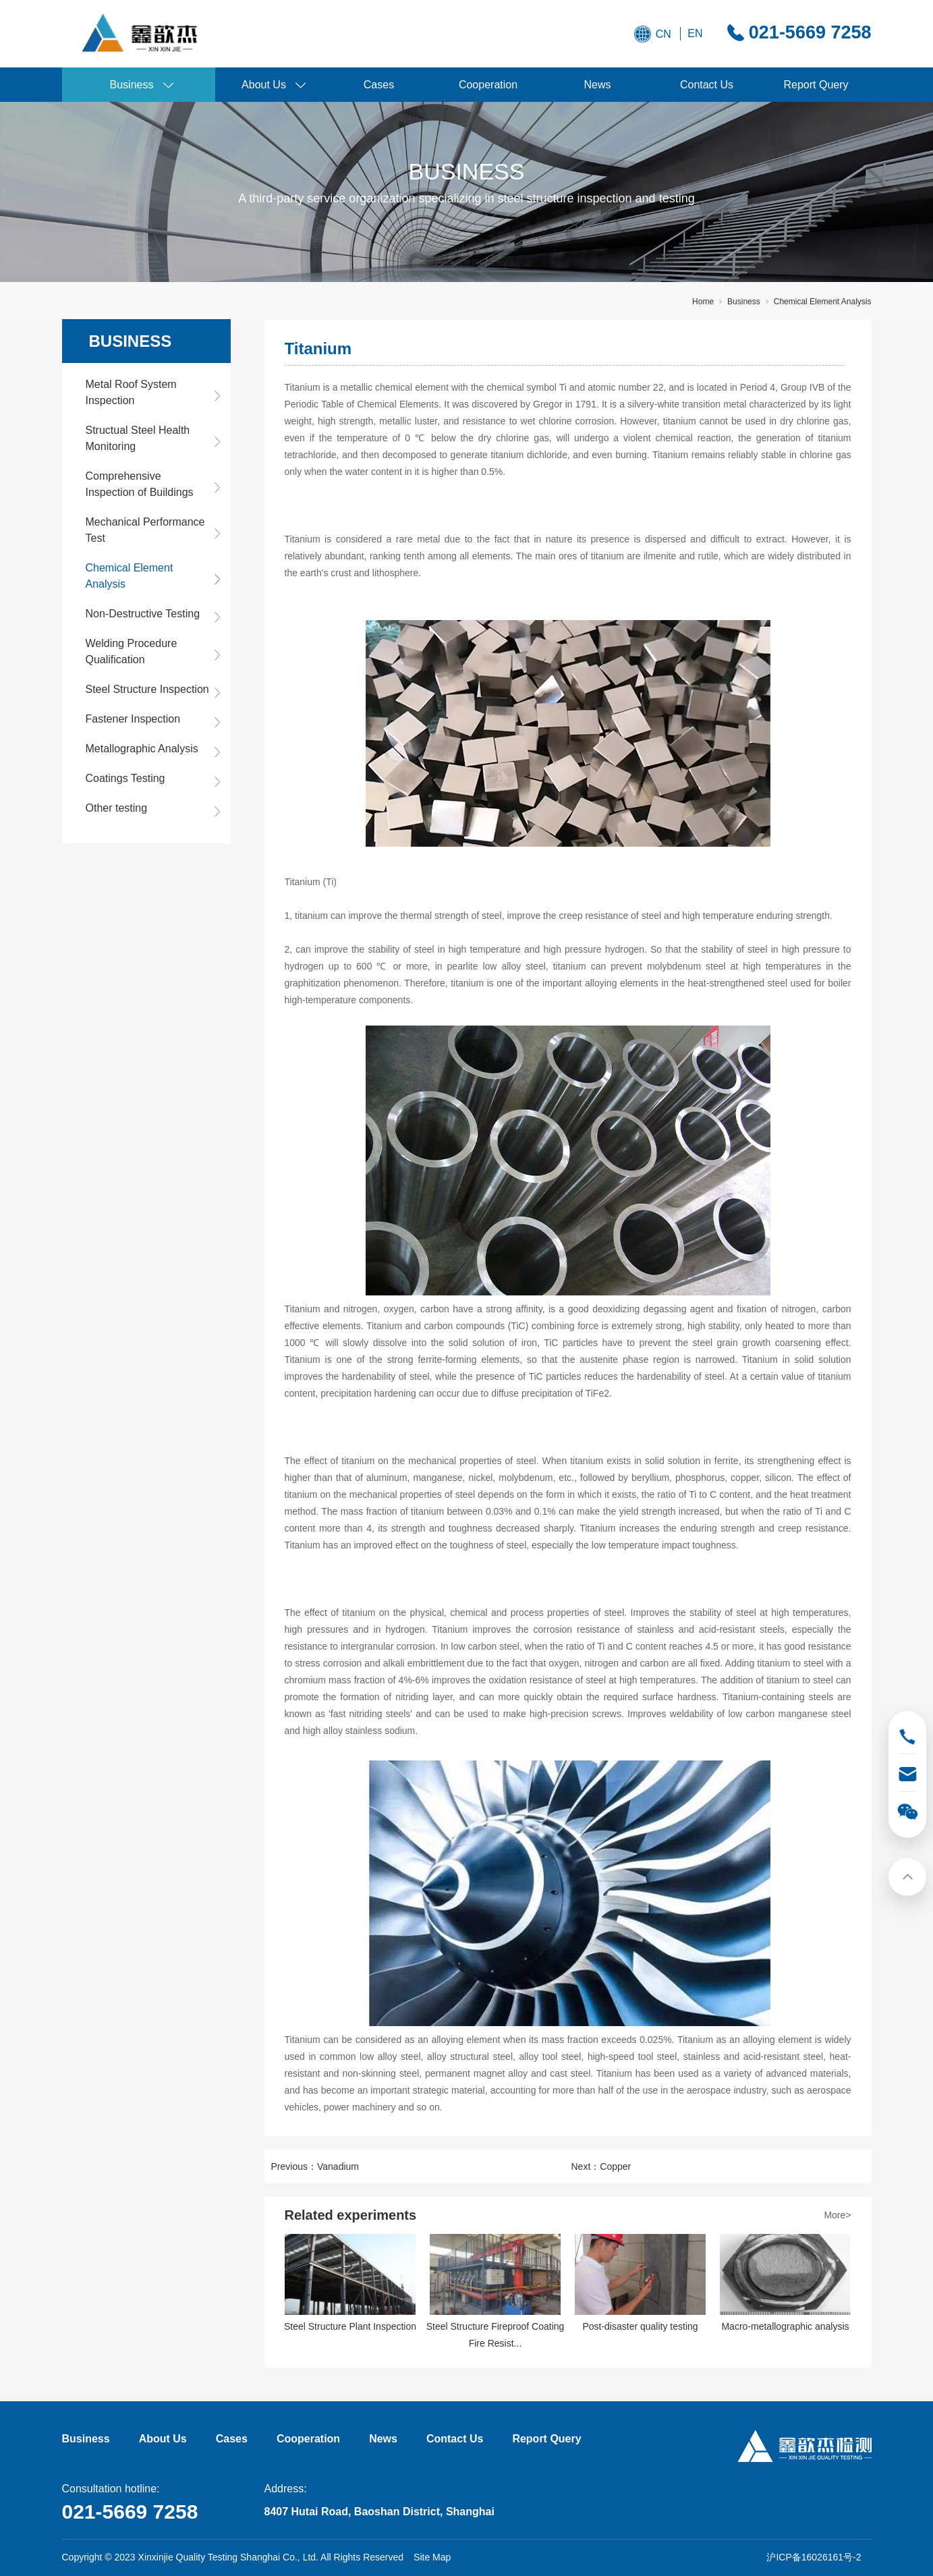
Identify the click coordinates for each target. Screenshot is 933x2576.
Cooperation (488, 84)
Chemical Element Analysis (823, 301)
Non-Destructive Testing (143, 613)
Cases (379, 84)
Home (703, 301)
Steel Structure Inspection (147, 689)
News (597, 84)
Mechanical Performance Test (145, 530)
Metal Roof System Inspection (131, 392)
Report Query (815, 84)
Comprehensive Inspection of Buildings (140, 484)
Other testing (117, 808)
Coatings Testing (125, 778)
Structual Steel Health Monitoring (138, 438)
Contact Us (706, 84)
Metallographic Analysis (142, 748)
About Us (264, 84)
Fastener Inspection (133, 719)
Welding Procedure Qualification (131, 651)
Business (132, 84)
